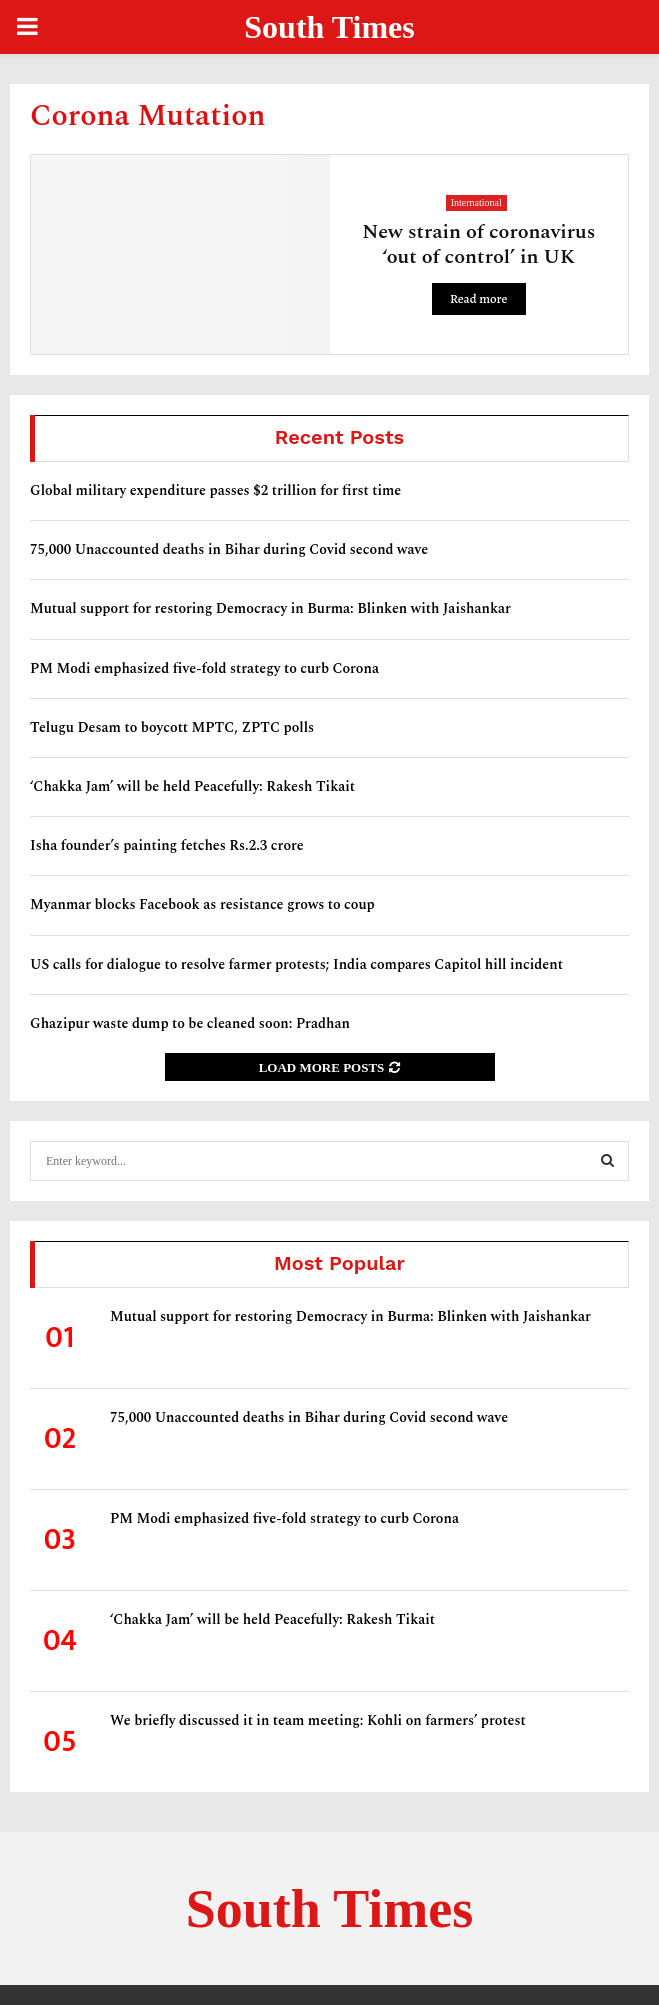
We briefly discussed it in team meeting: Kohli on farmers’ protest (318, 1720)
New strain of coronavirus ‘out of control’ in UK (478, 244)
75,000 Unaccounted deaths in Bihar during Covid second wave (229, 549)
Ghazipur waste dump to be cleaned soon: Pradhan (190, 1023)
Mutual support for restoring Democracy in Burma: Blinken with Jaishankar (270, 608)
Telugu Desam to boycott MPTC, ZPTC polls (172, 727)
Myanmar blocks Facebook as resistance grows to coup (202, 904)
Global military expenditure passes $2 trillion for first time (215, 490)
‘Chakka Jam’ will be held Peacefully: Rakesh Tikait (192, 786)
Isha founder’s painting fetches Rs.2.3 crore (167, 845)
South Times (329, 27)
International (476, 202)
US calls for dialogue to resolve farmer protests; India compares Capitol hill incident (296, 964)
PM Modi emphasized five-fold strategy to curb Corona (204, 668)
